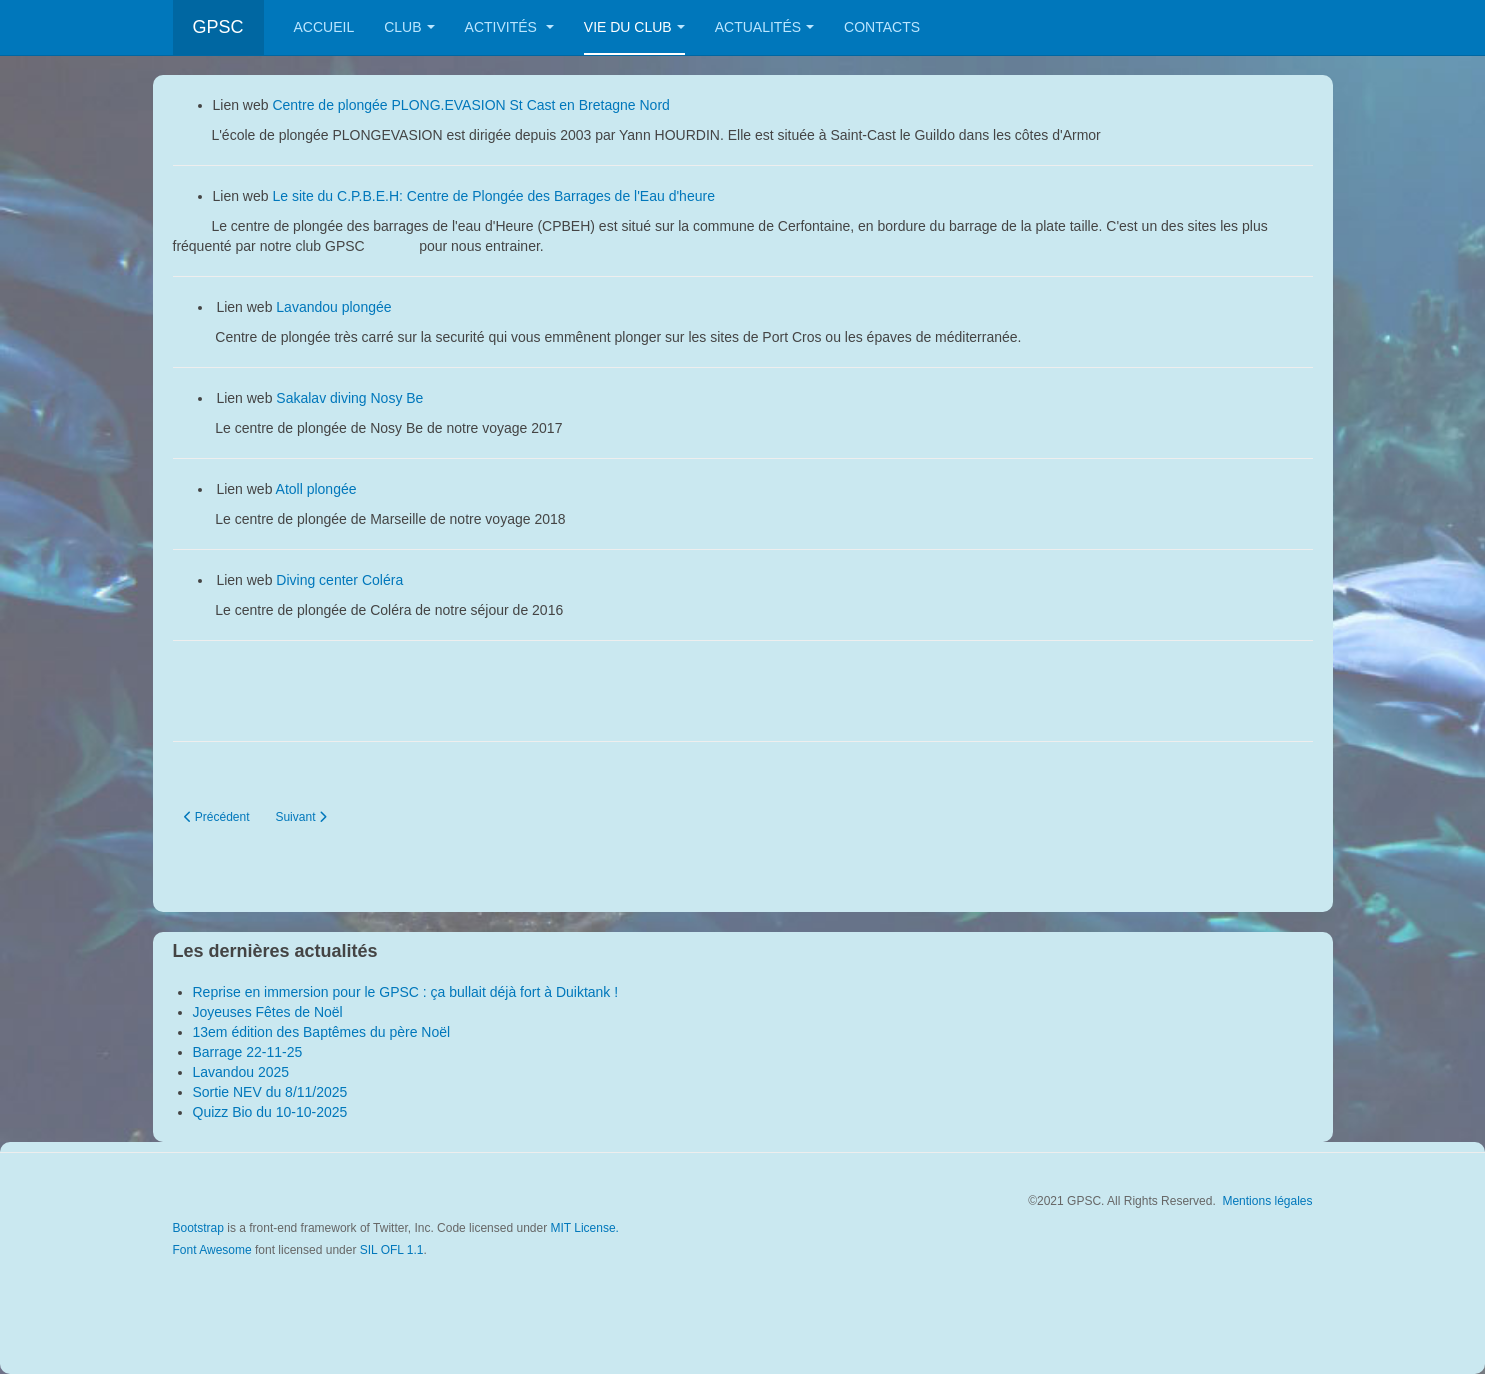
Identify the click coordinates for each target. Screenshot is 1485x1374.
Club (409, 27)
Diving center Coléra (341, 580)
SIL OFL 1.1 (392, 1250)
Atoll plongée (318, 489)
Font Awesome (212, 1250)
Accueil (324, 27)
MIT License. (584, 1228)
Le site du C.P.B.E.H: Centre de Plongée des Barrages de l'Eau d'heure (495, 196)
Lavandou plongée (333, 307)
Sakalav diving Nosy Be (349, 398)
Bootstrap (198, 1228)
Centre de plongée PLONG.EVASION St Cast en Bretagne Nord (470, 105)
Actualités (764, 27)
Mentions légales (1267, 1201)
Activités (509, 27)
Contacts (882, 27)
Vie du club (634, 27)
